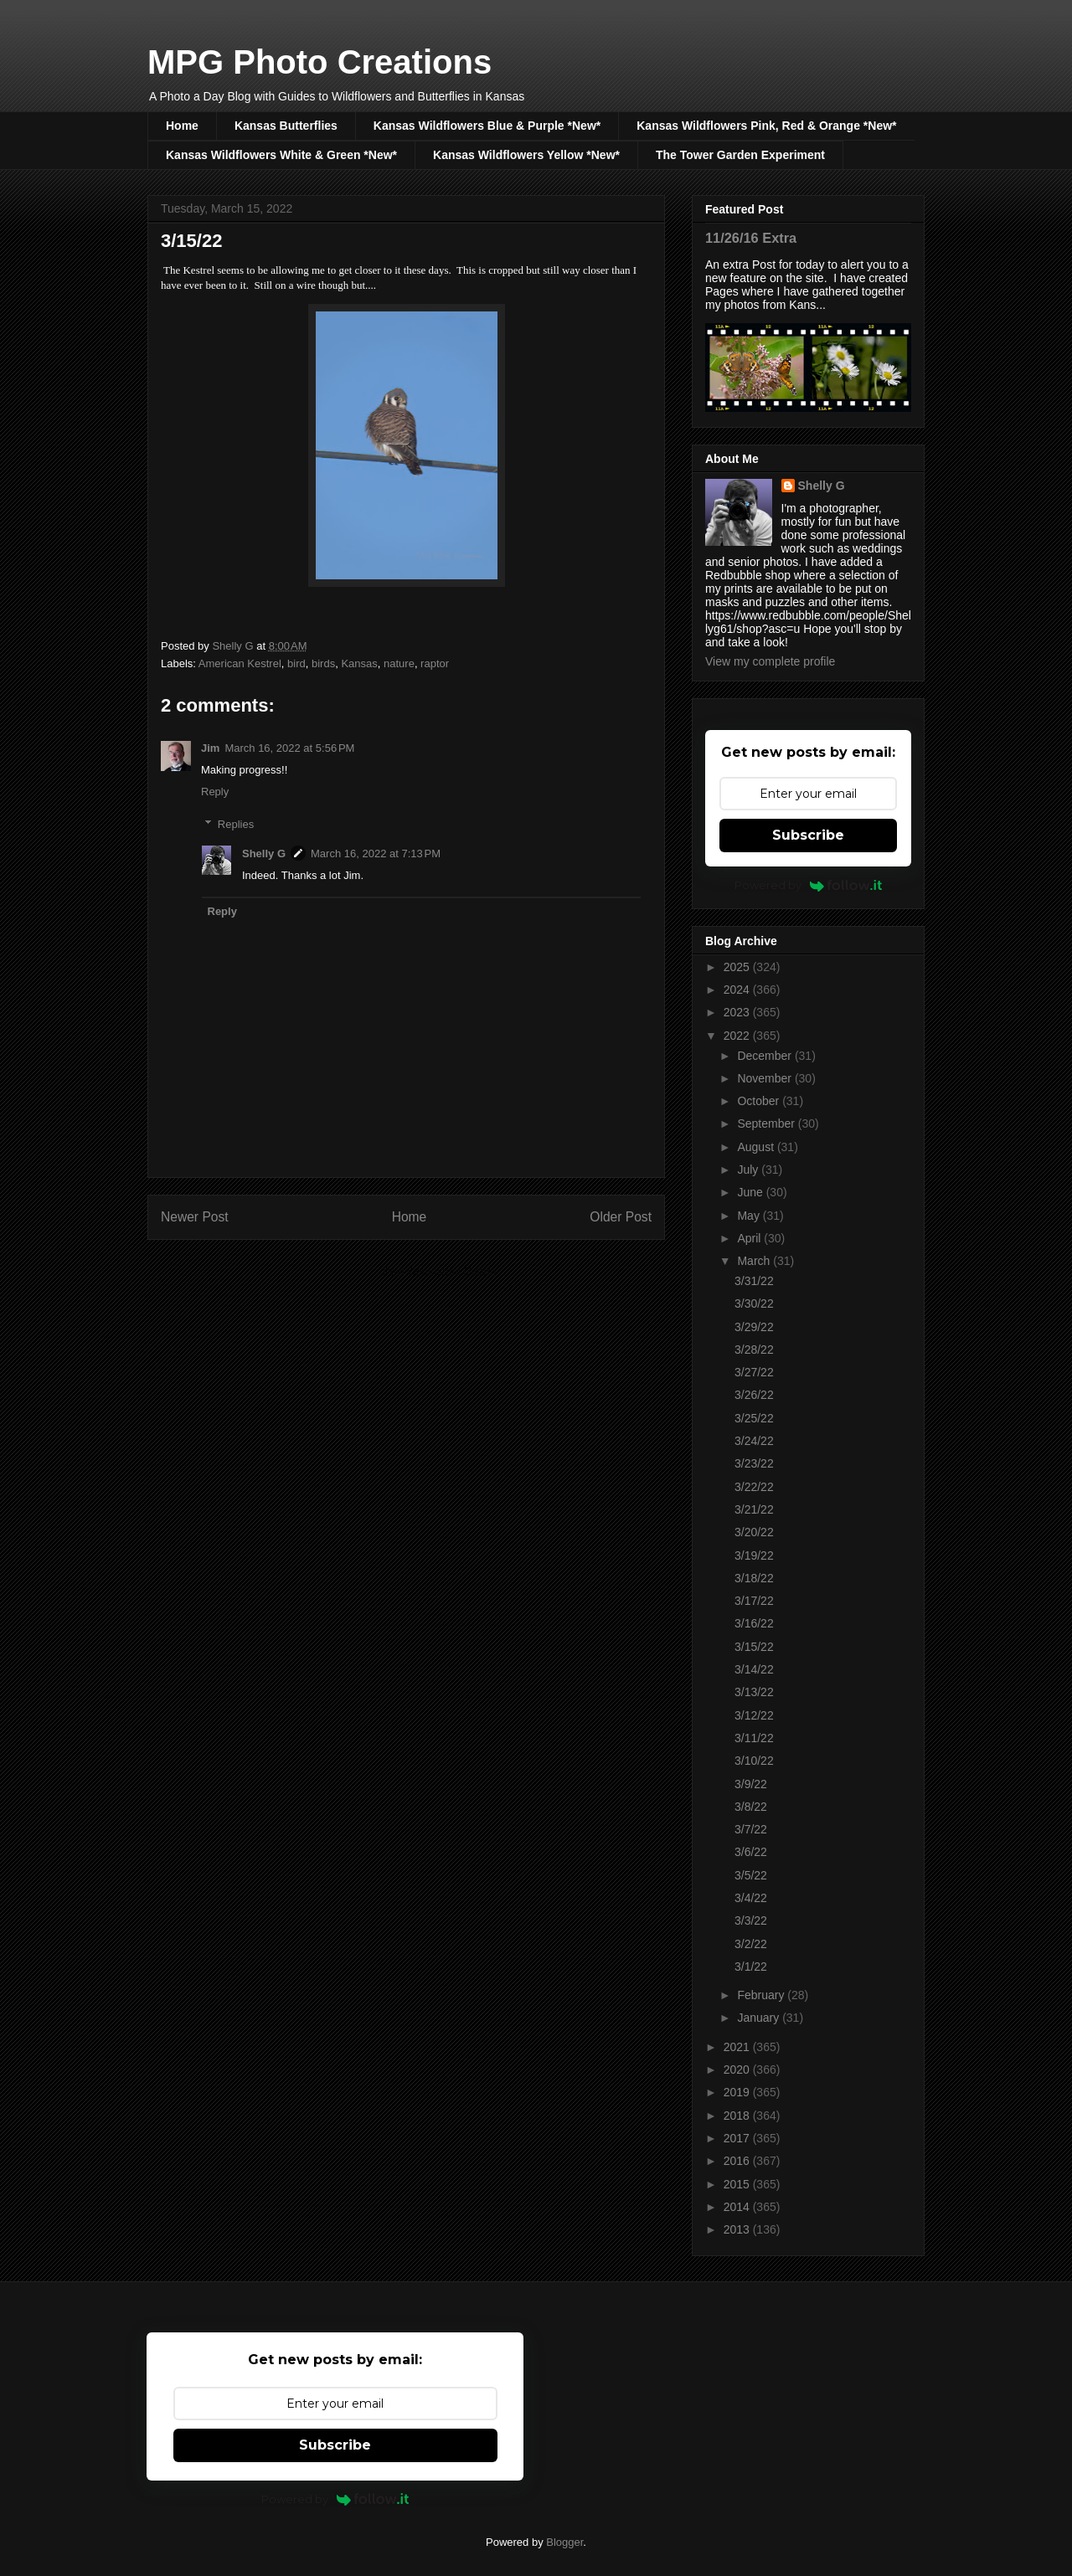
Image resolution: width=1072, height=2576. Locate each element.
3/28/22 (754, 1349)
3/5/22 (750, 1875)
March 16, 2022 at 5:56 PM (289, 748)
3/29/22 (754, 1327)
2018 (738, 2115)
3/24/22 (754, 1440)
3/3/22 (750, 1920)
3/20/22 (754, 1532)
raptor (434, 663)
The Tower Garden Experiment (740, 155)
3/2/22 (750, 1944)
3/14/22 (754, 1669)
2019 (738, 2092)
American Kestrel (239, 663)
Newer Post (195, 1217)
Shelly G (264, 853)
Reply (215, 791)
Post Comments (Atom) (439, 1271)
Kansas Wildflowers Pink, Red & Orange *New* (766, 125)
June (751, 1192)
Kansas (359, 663)
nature (399, 663)
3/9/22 (750, 1784)
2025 (738, 967)
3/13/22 (754, 1692)
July (749, 1169)
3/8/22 (750, 1806)
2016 (738, 2160)
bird (296, 663)
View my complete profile (770, 661)
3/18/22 (754, 1578)
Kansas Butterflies (286, 125)
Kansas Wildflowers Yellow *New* (526, 155)
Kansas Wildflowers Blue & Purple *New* (487, 125)
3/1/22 (750, 1966)
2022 (738, 1035)
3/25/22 (754, 1418)
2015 (738, 2184)
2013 (738, 2229)
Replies (236, 823)
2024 (738, 989)
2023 (738, 1012)
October (759, 1101)
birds (323, 663)
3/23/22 (754, 1463)
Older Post (621, 1217)
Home (182, 125)
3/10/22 (754, 1760)
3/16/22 (754, 1623)
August (756, 1147)
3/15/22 (754, 1646)
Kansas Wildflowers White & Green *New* (281, 155)
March (755, 1260)
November (765, 1078)
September (767, 1123)
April (750, 1238)
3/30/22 (754, 1303)
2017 (738, 2138)
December (765, 1055)
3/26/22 (754, 1394)
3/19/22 (754, 1555)
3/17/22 (754, 1600)
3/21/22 (754, 1509)
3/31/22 (754, 1281)
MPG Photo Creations (319, 62)
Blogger (564, 2542)
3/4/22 (750, 1898)
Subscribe (808, 835)
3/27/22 (754, 1372)
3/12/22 (754, 1715)
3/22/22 (754, 1487)
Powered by (808, 885)
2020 (738, 2069)
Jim (210, 748)
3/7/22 (750, 1829)
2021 (738, 2047)
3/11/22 (754, 1738)
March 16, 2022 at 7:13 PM (376, 853)
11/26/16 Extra (750, 237)
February (762, 1995)
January (759, 2017)
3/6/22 (750, 1852)
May (749, 1215)
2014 (738, 2207)
